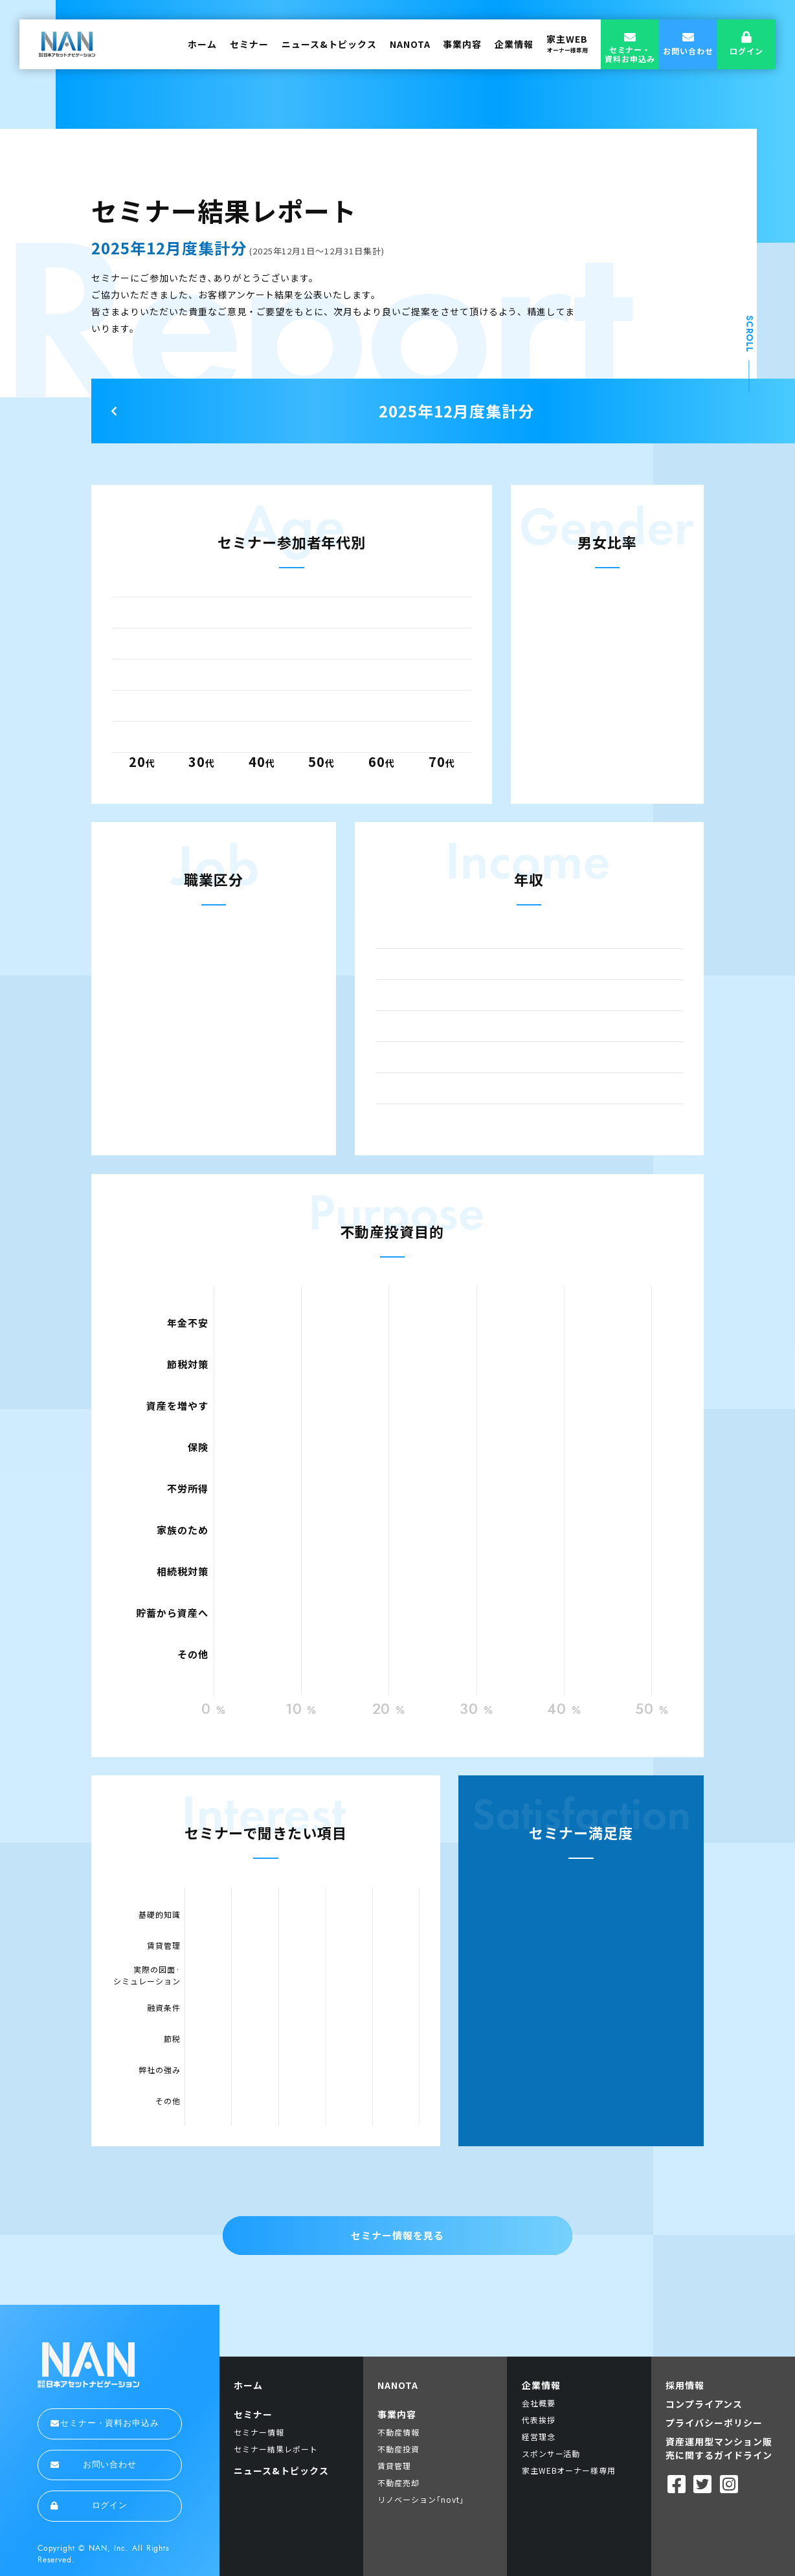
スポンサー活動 (551, 2453)
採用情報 (685, 2385)
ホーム (202, 44)
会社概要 (538, 2402)
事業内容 (462, 44)
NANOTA (410, 44)
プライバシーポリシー (714, 2422)
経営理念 (538, 2436)
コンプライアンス (704, 2403)
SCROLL (749, 334)
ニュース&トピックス (329, 44)
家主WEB (567, 43)
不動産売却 (398, 2482)
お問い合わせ (93, 2465)
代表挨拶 (538, 2419)
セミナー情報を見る (397, 2235)
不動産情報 (398, 2431)
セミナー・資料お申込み (104, 2423)
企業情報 (514, 44)
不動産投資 (398, 2448)
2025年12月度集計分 (456, 410)
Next (113, 411)
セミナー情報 (259, 2431)
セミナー (249, 44)
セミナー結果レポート (276, 2448)
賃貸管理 (394, 2465)
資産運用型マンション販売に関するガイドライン (719, 2448)
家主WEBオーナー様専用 (569, 2470)
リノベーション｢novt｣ (420, 2499)
